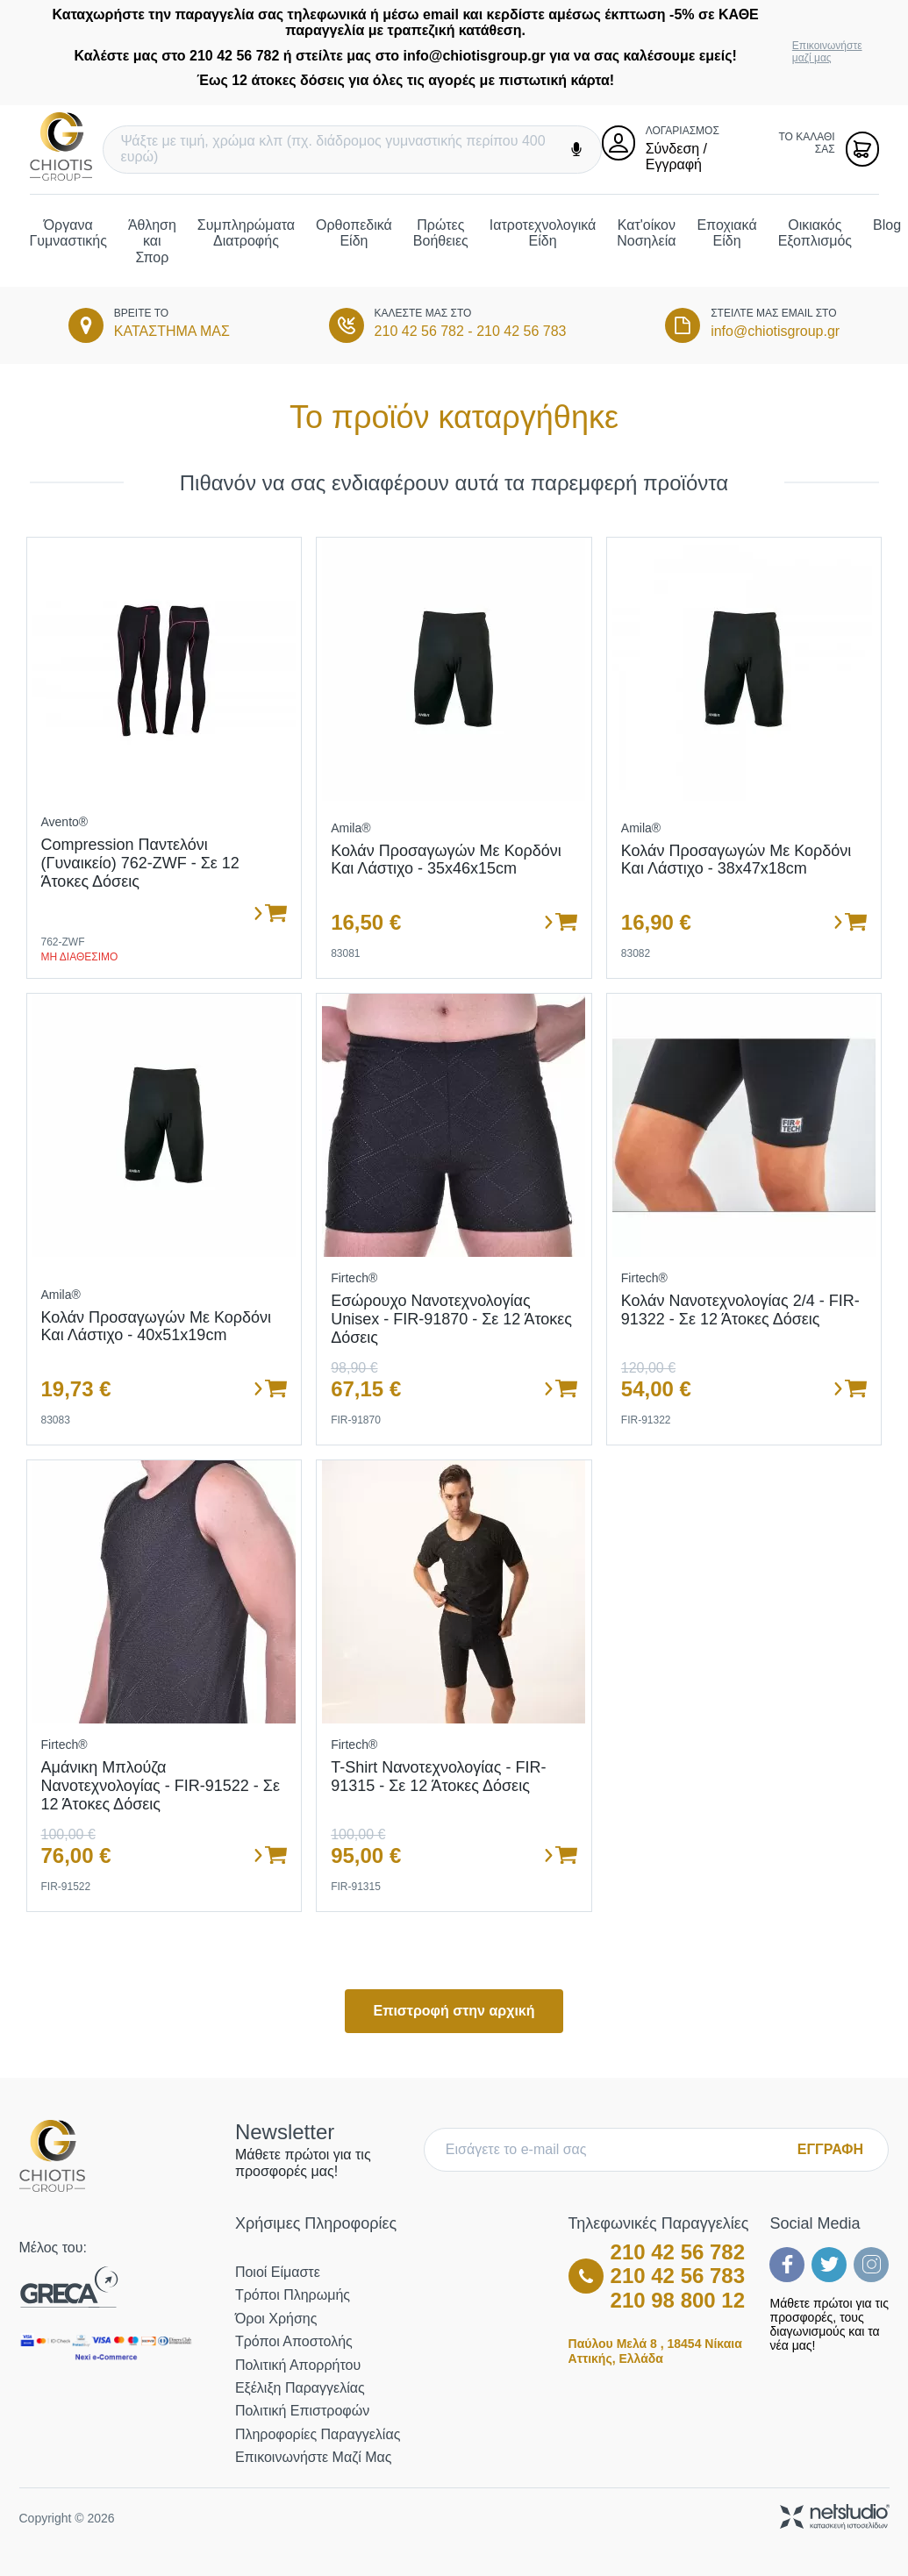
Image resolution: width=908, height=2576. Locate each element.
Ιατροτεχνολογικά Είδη (543, 233)
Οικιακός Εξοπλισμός (815, 233)
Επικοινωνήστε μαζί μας (827, 52)
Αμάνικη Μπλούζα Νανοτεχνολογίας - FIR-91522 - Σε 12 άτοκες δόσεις (160, 1785)
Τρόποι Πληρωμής (292, 2294)
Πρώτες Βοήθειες (440, 233)
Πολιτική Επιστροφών (302, 2410)
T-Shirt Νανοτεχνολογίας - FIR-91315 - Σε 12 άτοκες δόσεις (438, 1777)
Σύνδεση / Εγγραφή (676, 156)
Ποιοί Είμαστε (277, 2272)
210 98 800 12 (678, 2300)
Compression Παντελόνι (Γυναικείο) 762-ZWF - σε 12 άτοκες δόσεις (140, 862)
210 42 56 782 (419, 331)
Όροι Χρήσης (276, 2318)
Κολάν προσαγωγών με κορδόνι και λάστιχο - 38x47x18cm (736, 860)
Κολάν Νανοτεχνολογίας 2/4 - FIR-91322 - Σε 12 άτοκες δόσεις (740, 1310)
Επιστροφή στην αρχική (453, 2010)
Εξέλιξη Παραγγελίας (300, 2387)
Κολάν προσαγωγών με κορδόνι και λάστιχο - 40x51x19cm (156, 1327)
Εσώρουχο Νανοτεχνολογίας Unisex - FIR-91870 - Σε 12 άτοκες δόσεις (451, 1318)
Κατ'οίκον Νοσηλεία (646, 233)
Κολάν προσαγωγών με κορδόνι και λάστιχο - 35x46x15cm (446, 860)
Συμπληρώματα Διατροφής (246, 233)
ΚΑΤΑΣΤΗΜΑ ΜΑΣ (172, 331)
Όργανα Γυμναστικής (68, 233)
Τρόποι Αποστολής (294, 2341)
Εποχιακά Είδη (726, 233)
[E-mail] (614, 2150)
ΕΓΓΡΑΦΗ (830, 2149)
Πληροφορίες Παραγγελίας (317, 2434)
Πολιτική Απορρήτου (298, 2365)
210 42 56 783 (521, 331)
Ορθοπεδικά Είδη (354, 233)
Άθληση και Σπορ (152, 241)
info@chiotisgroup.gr (775, 331)
